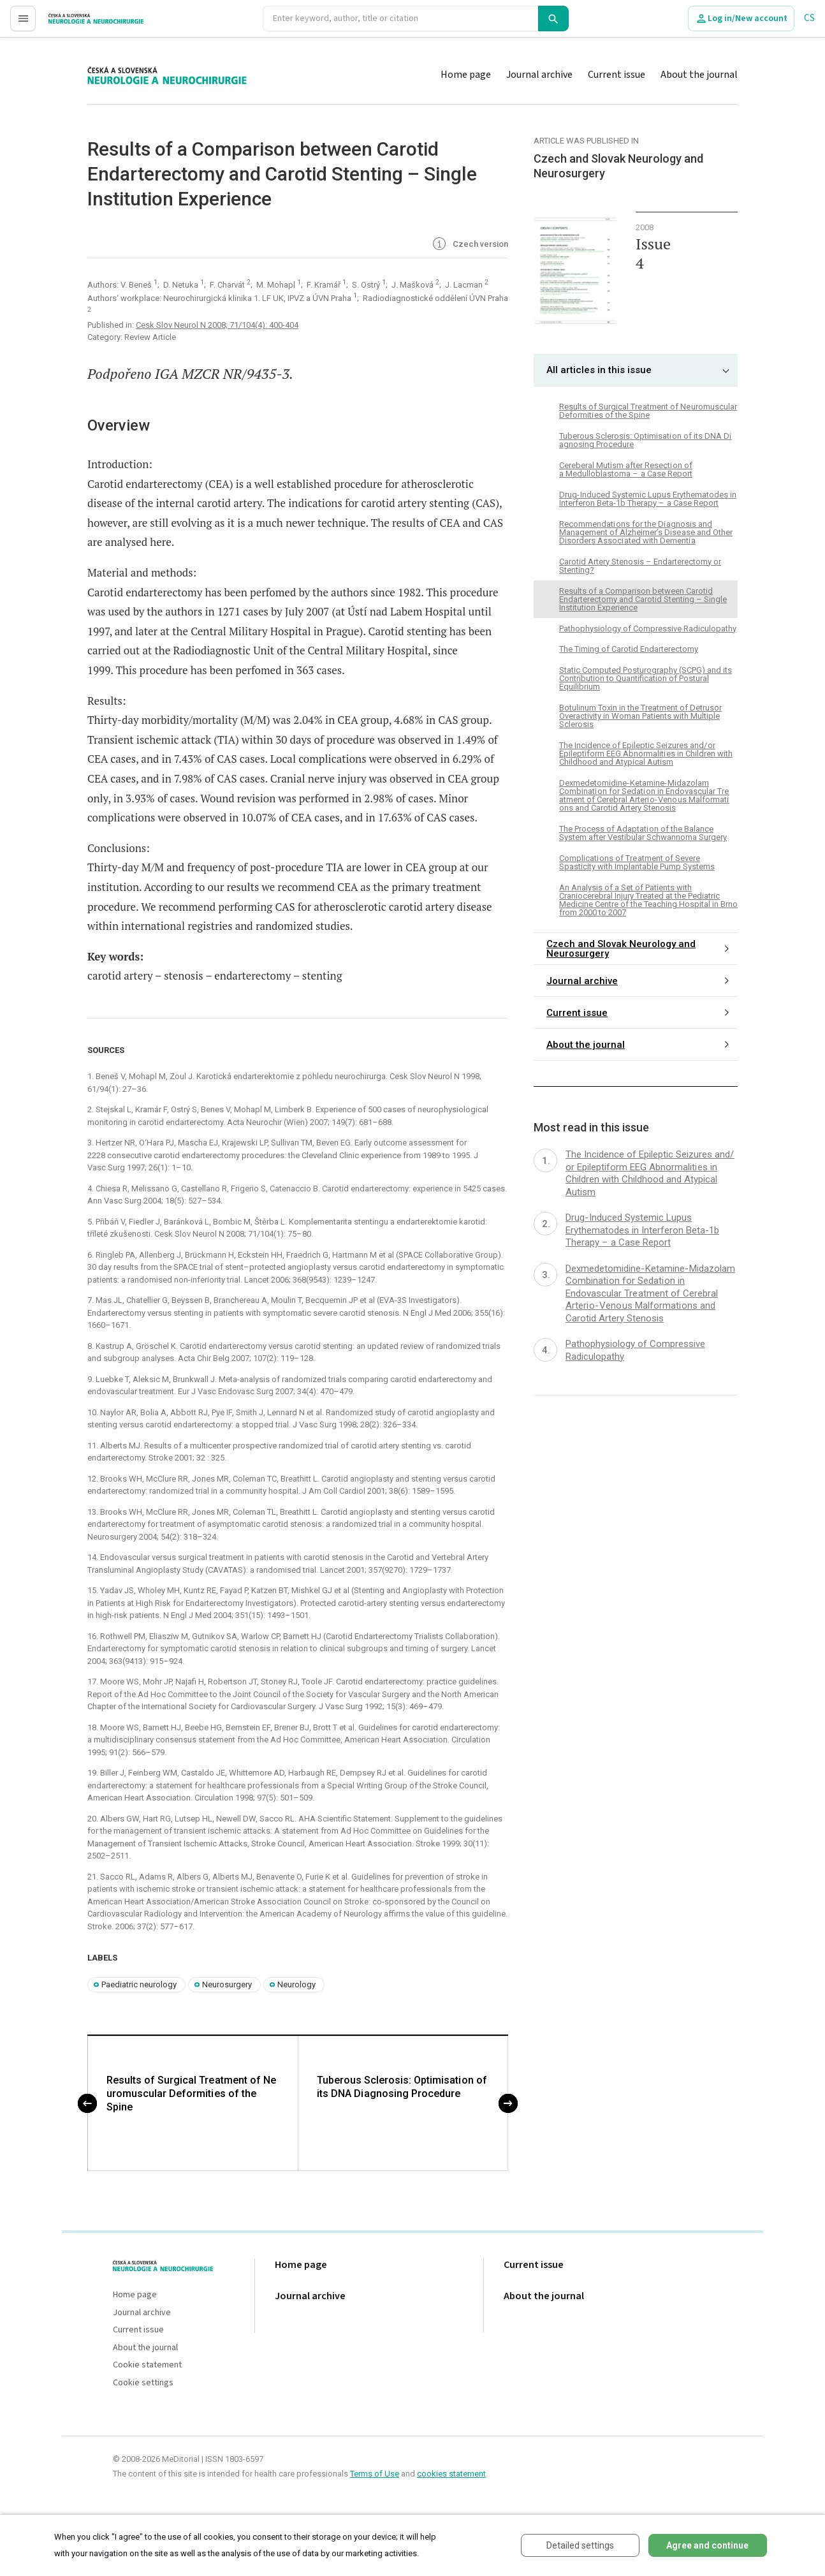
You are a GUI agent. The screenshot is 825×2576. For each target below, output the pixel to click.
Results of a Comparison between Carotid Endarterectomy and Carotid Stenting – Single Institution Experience (643, 599)
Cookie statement (147, 2366)
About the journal (699, 75)
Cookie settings (143, 2384)
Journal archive (539, 75)
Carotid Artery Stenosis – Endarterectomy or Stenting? (640, 566)
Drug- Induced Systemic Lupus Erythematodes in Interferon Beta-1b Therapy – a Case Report (647, 499)
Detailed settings (580, 2545)
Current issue (616, 75)
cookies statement (451, 2474)
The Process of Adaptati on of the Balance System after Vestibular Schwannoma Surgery (643, 833)
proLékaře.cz (74, 23)
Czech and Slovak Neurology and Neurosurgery (621, 948)
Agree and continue (707, 2545)
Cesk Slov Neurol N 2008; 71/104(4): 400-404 (217, 325)
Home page (466, 75)
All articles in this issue (599, 370)
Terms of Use (374, 2474)
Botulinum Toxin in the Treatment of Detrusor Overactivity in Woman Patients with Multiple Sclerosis (640, 716)
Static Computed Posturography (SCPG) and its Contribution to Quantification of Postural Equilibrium (645, 678)
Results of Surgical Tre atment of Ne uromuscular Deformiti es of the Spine (191, 2094)
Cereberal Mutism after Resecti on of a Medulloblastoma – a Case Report (625, 469)
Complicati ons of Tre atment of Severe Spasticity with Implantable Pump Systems (637, 862)
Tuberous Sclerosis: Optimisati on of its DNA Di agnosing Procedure (402, 2087)
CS (809, 18)
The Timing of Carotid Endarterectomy (628, 649)
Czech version (469, 245)
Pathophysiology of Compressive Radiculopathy (647, 628)
